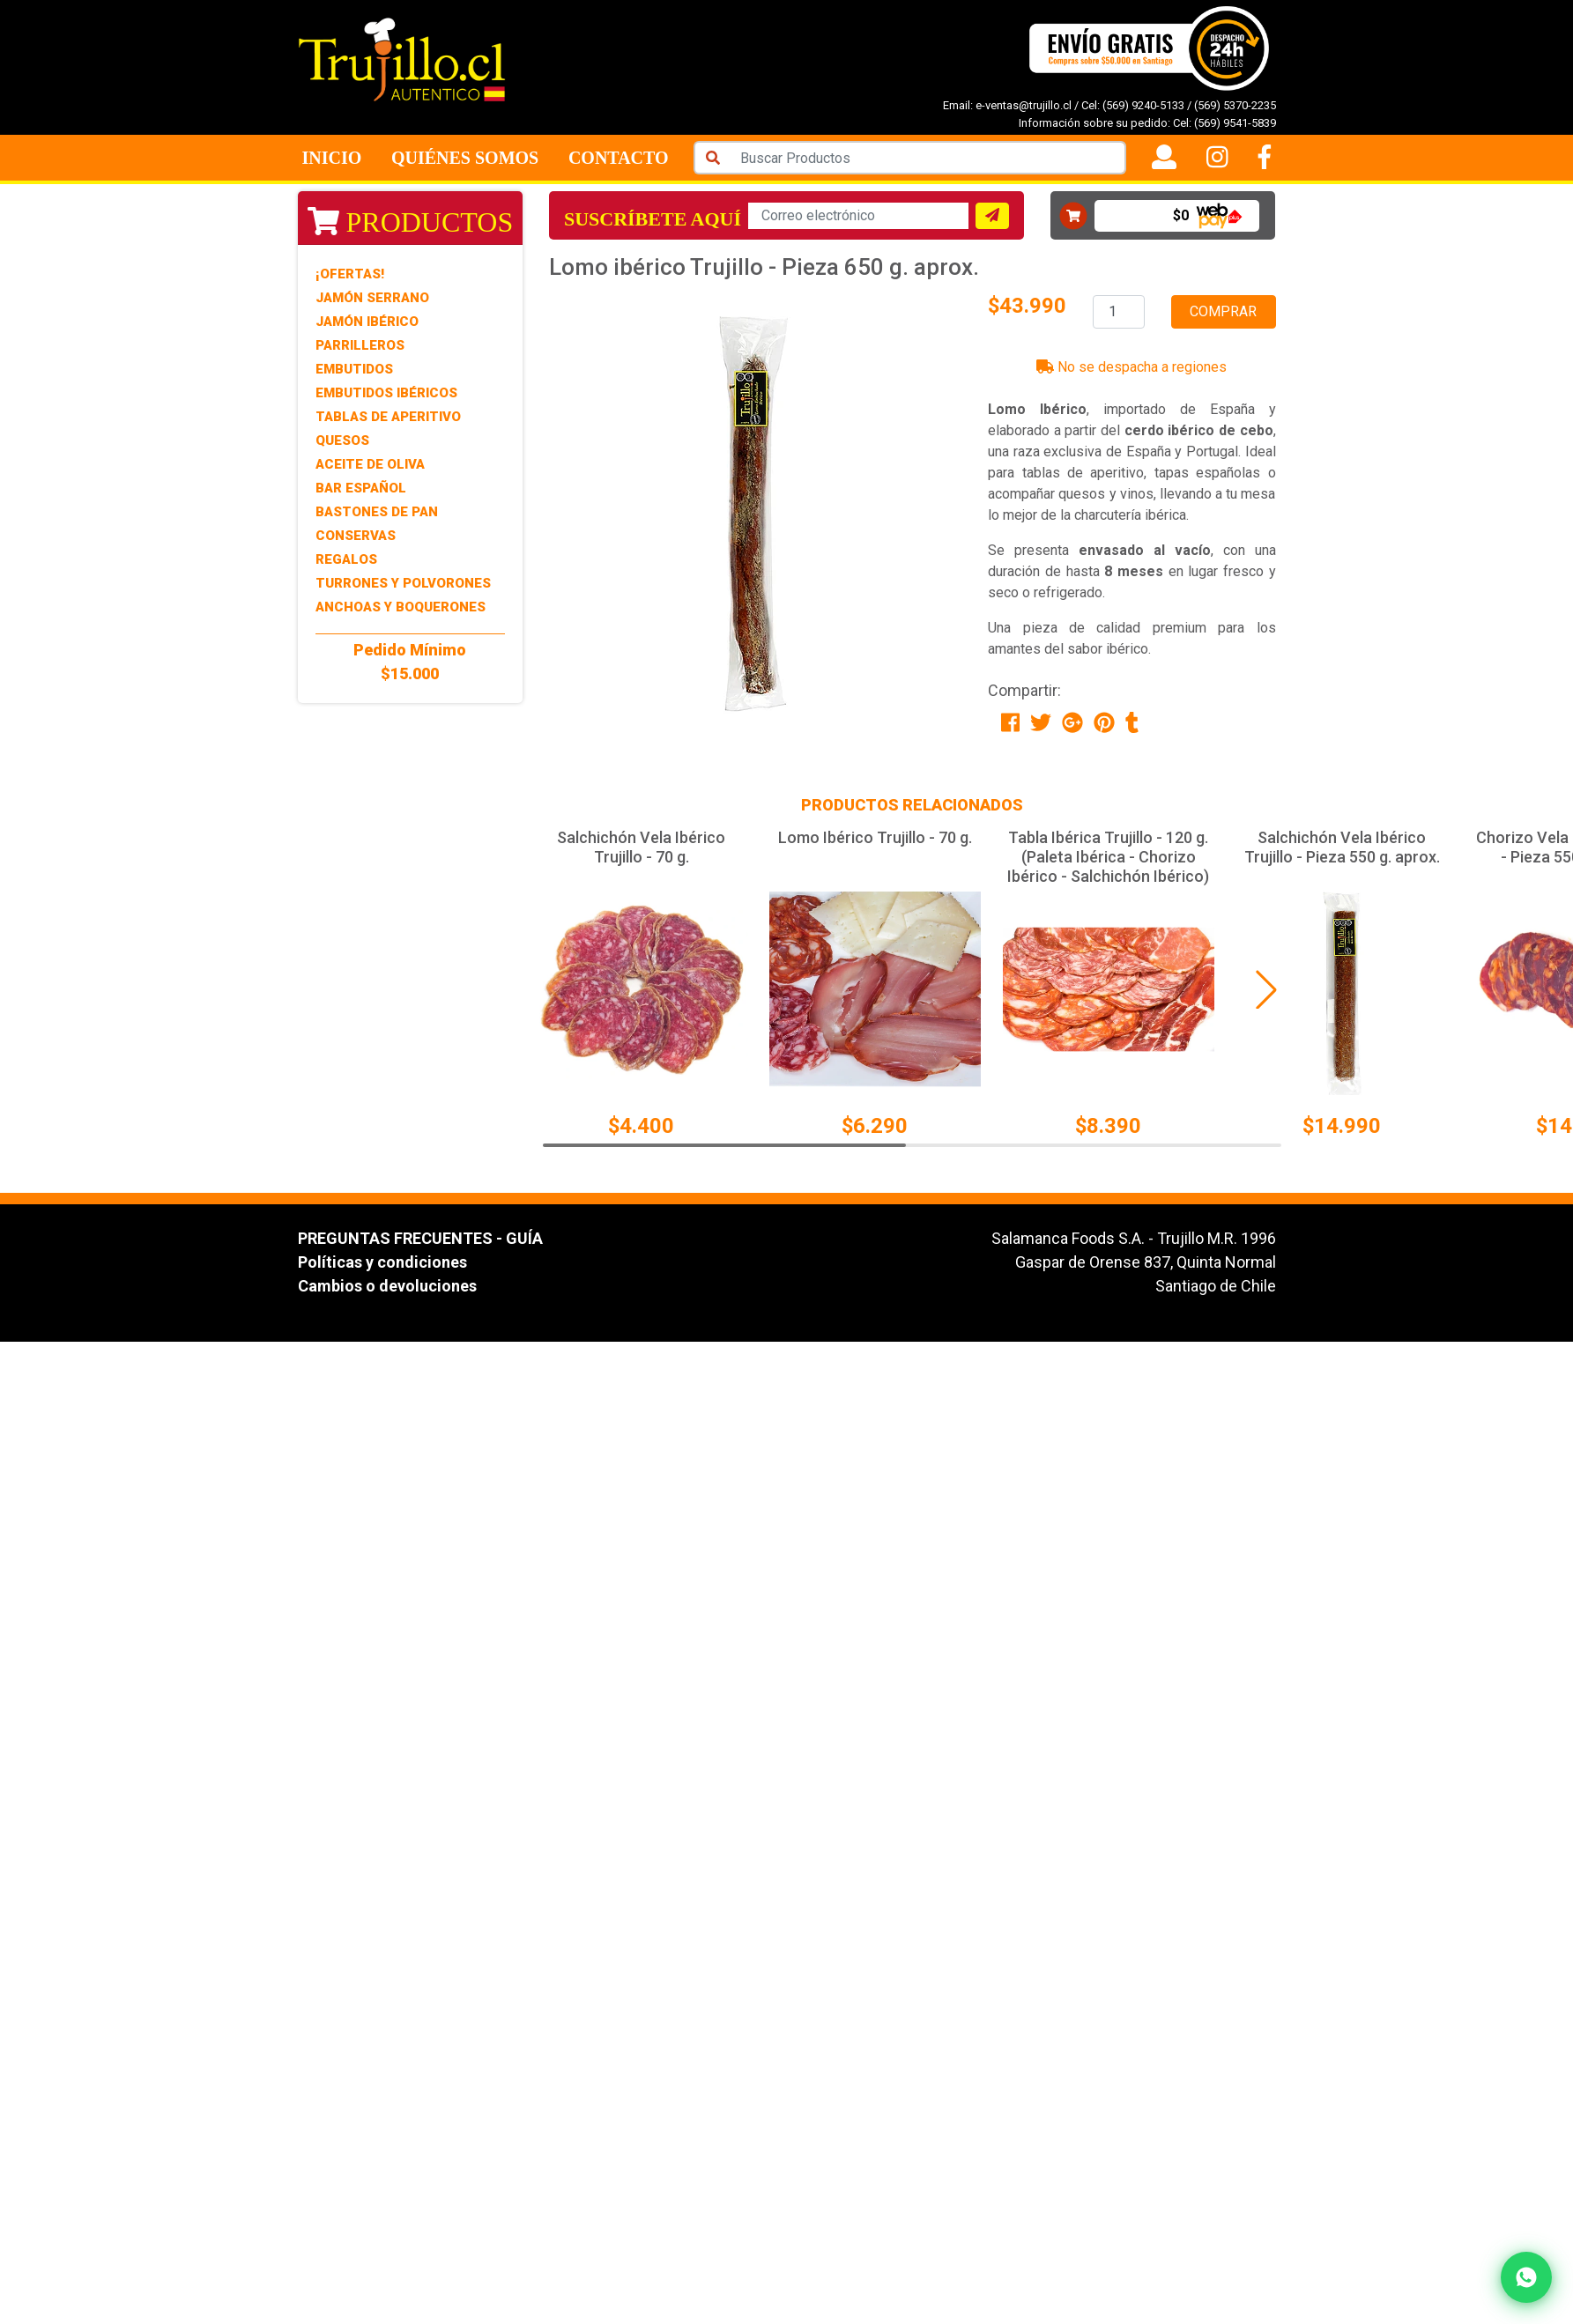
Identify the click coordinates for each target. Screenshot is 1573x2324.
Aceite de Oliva (370, 464)
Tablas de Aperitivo (388, 417)
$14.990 (1341, 1126)
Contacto (618, 157)
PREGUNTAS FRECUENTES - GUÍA (420, 1238)
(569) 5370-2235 (1235, 105)
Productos (411, 222)
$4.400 (641, 1126)
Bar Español (360, 488)
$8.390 (1108, 1126)
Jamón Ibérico (367, 321)
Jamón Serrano (372, 298)
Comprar (1223, 311)
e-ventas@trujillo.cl (1024, 105)
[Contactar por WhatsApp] (1526, 2277)
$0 (1181, 215)
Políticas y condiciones (382, 1262)
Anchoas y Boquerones (400, 607)
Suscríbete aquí (652, 219)
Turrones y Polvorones (403, 583)
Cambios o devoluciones (387, 1286)
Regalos (346, 559)
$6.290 (875, 1126)
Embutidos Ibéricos (386, 393)
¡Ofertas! (349, 274)
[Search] (928, 157)
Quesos (342, 440)
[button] (1266, 989)
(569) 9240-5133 (1143, 105)
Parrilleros (359, 345)
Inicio (332, 157)
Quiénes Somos (464, 157)
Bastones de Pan (376, 512)
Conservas (355, 536)
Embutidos (354, 369)
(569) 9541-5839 (1235, 123)
